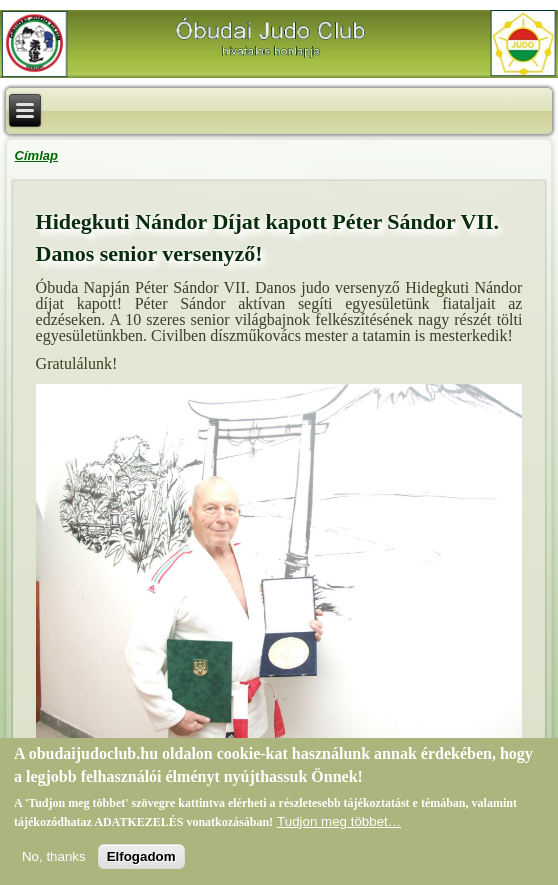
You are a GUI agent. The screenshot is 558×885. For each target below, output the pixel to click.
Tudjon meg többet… (339, 823)
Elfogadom (141, 858)
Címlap (36, 155)
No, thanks (54, 858)
